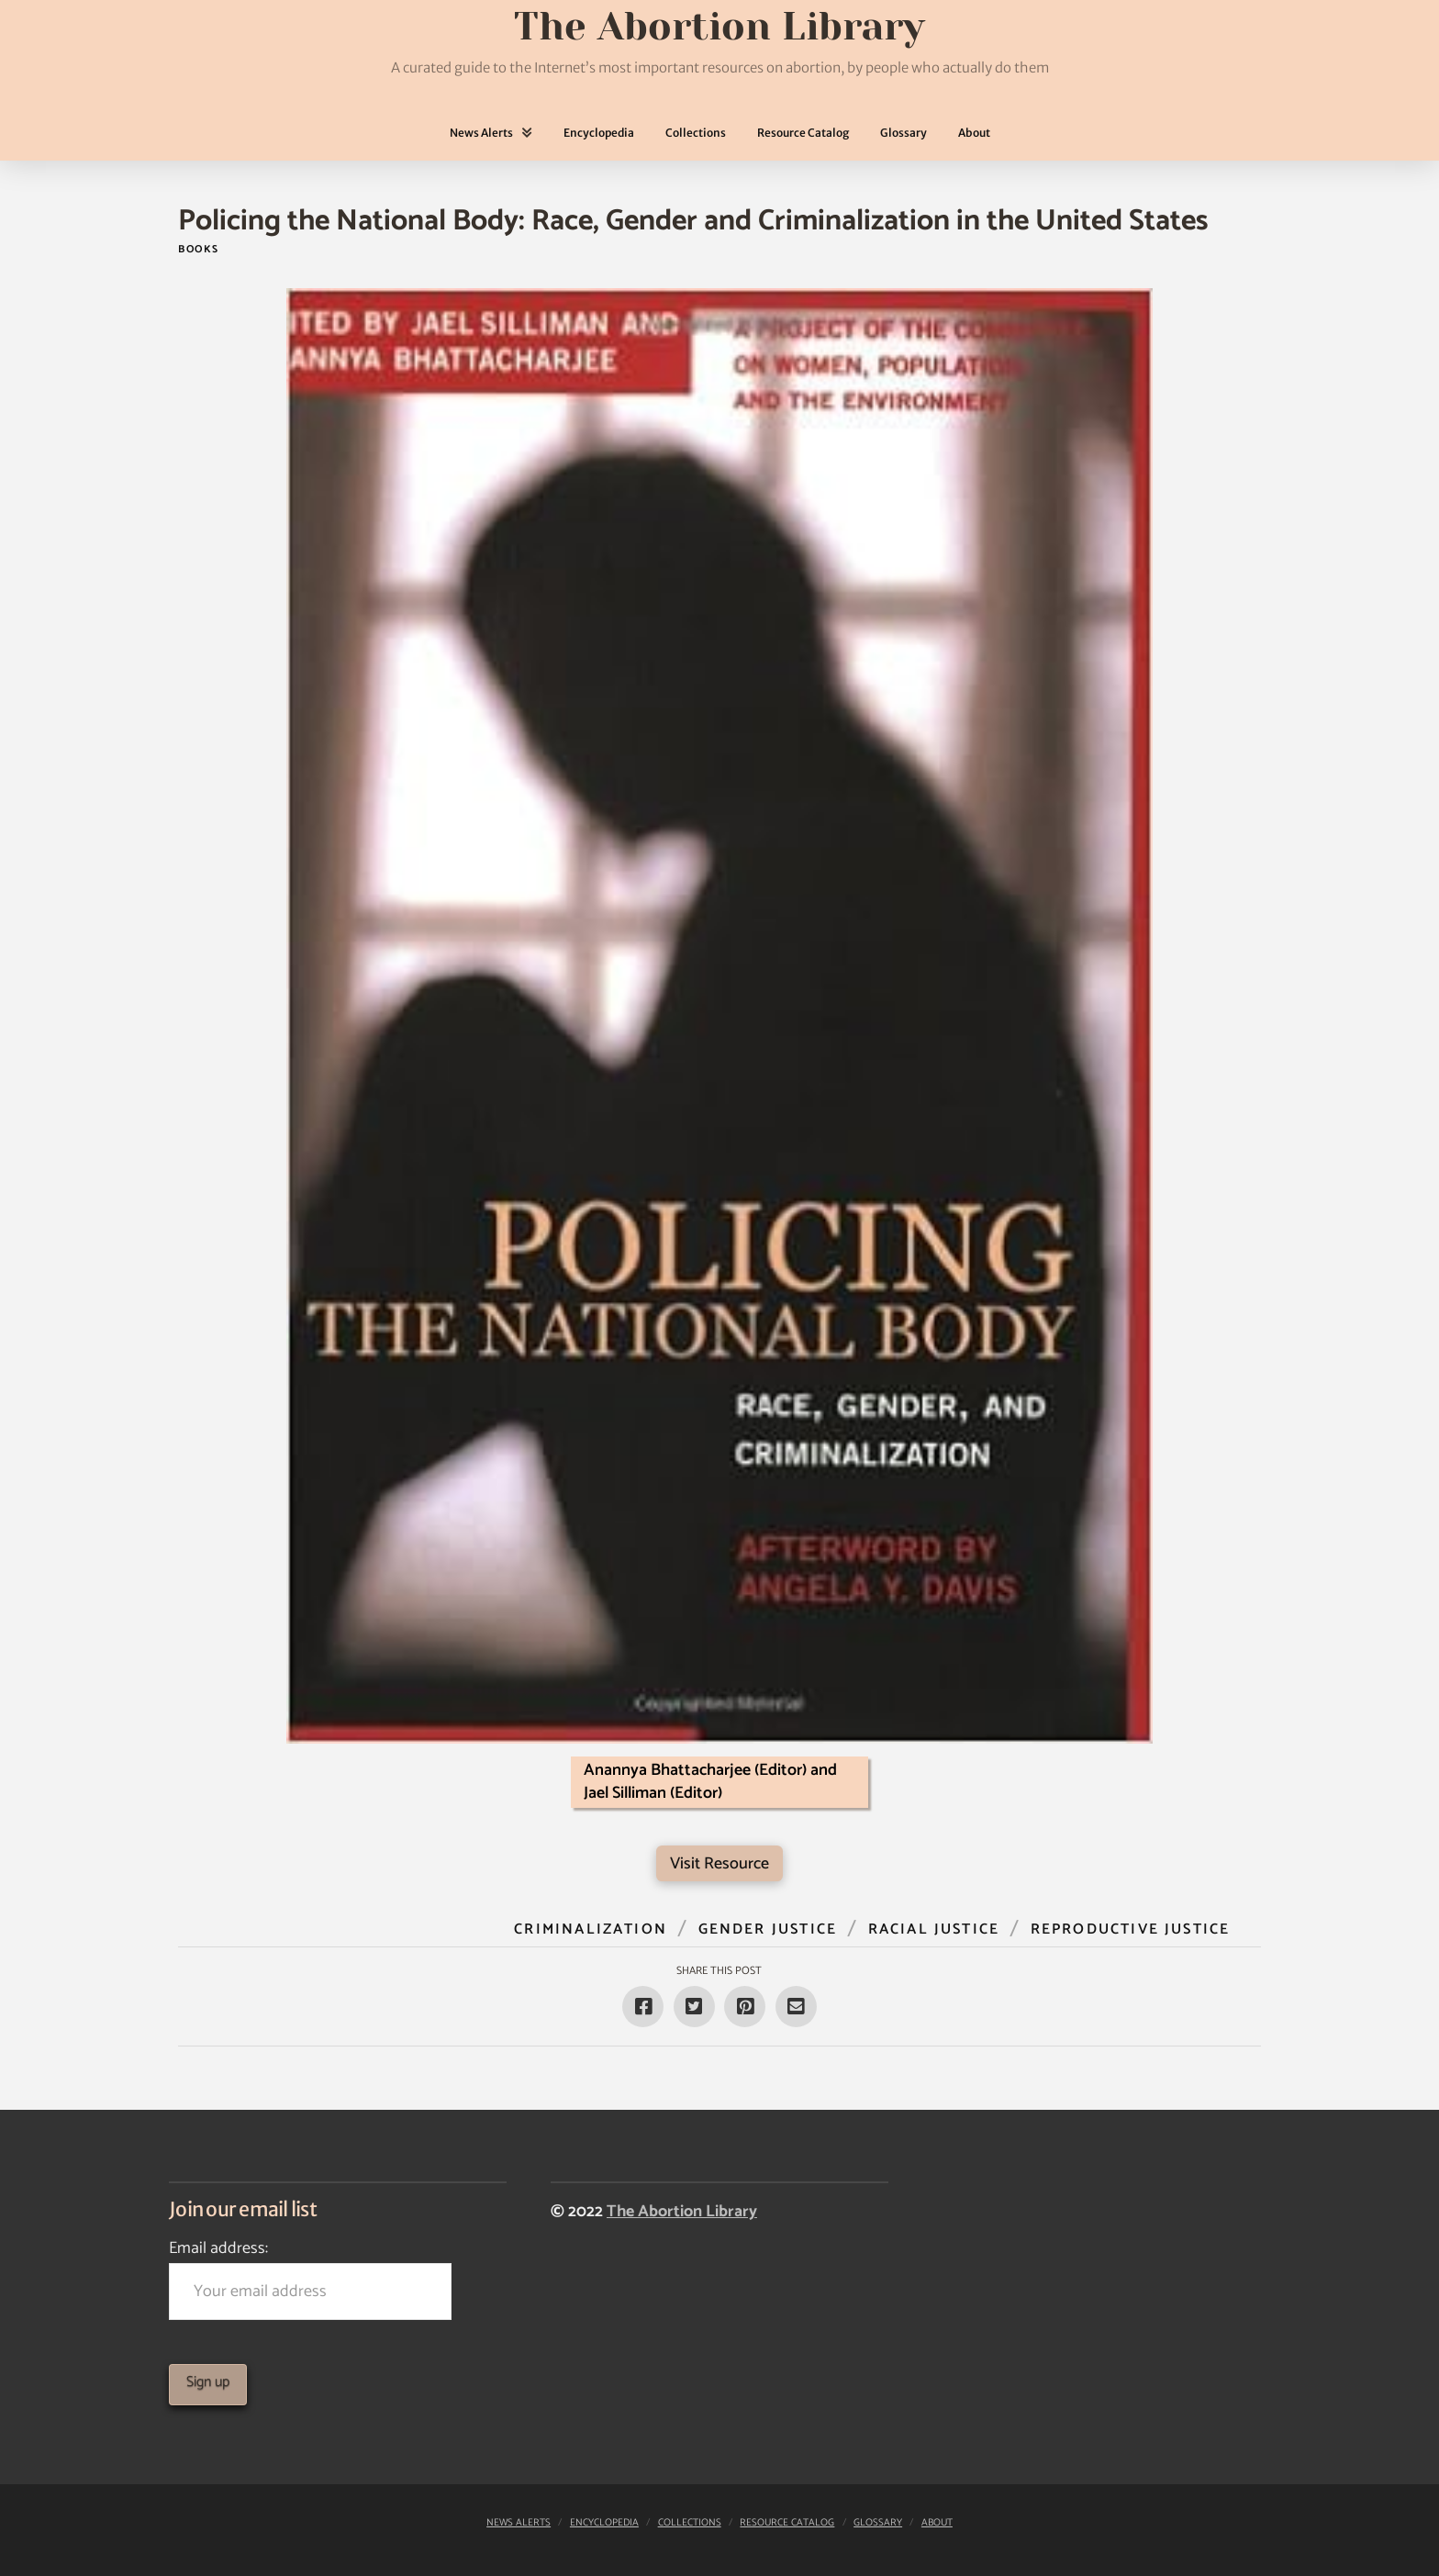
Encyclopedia (604, 2522)
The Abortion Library (682, 2211)
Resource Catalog (787, 2522)
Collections (689, 2522)
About (937, 2522)
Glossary (877, 2522)
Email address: (310, 2277)
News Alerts (518, 2522)
